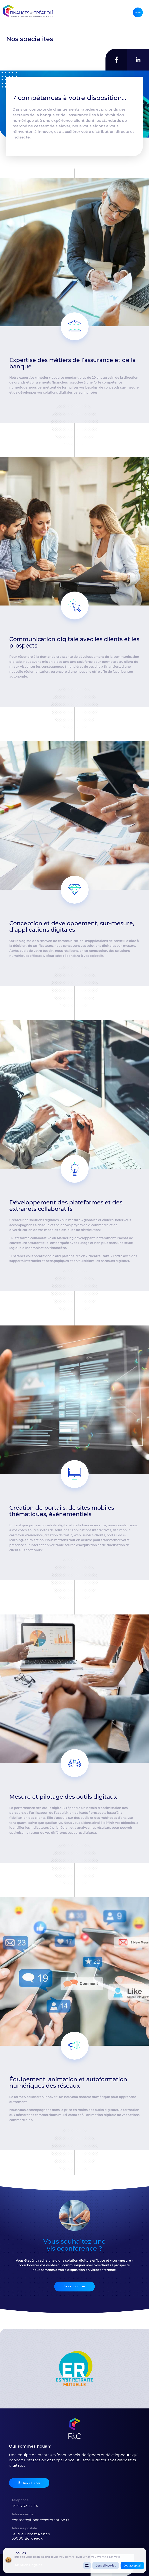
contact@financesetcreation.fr (40, 2520)
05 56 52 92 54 (25, 2506)
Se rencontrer (74, 2286)
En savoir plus (29, 2483)
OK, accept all (132, 2565)
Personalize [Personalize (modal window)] (87, 2565)
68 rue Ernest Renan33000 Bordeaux (31, 2536)
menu (137, 12)
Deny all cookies (106, 2565)
